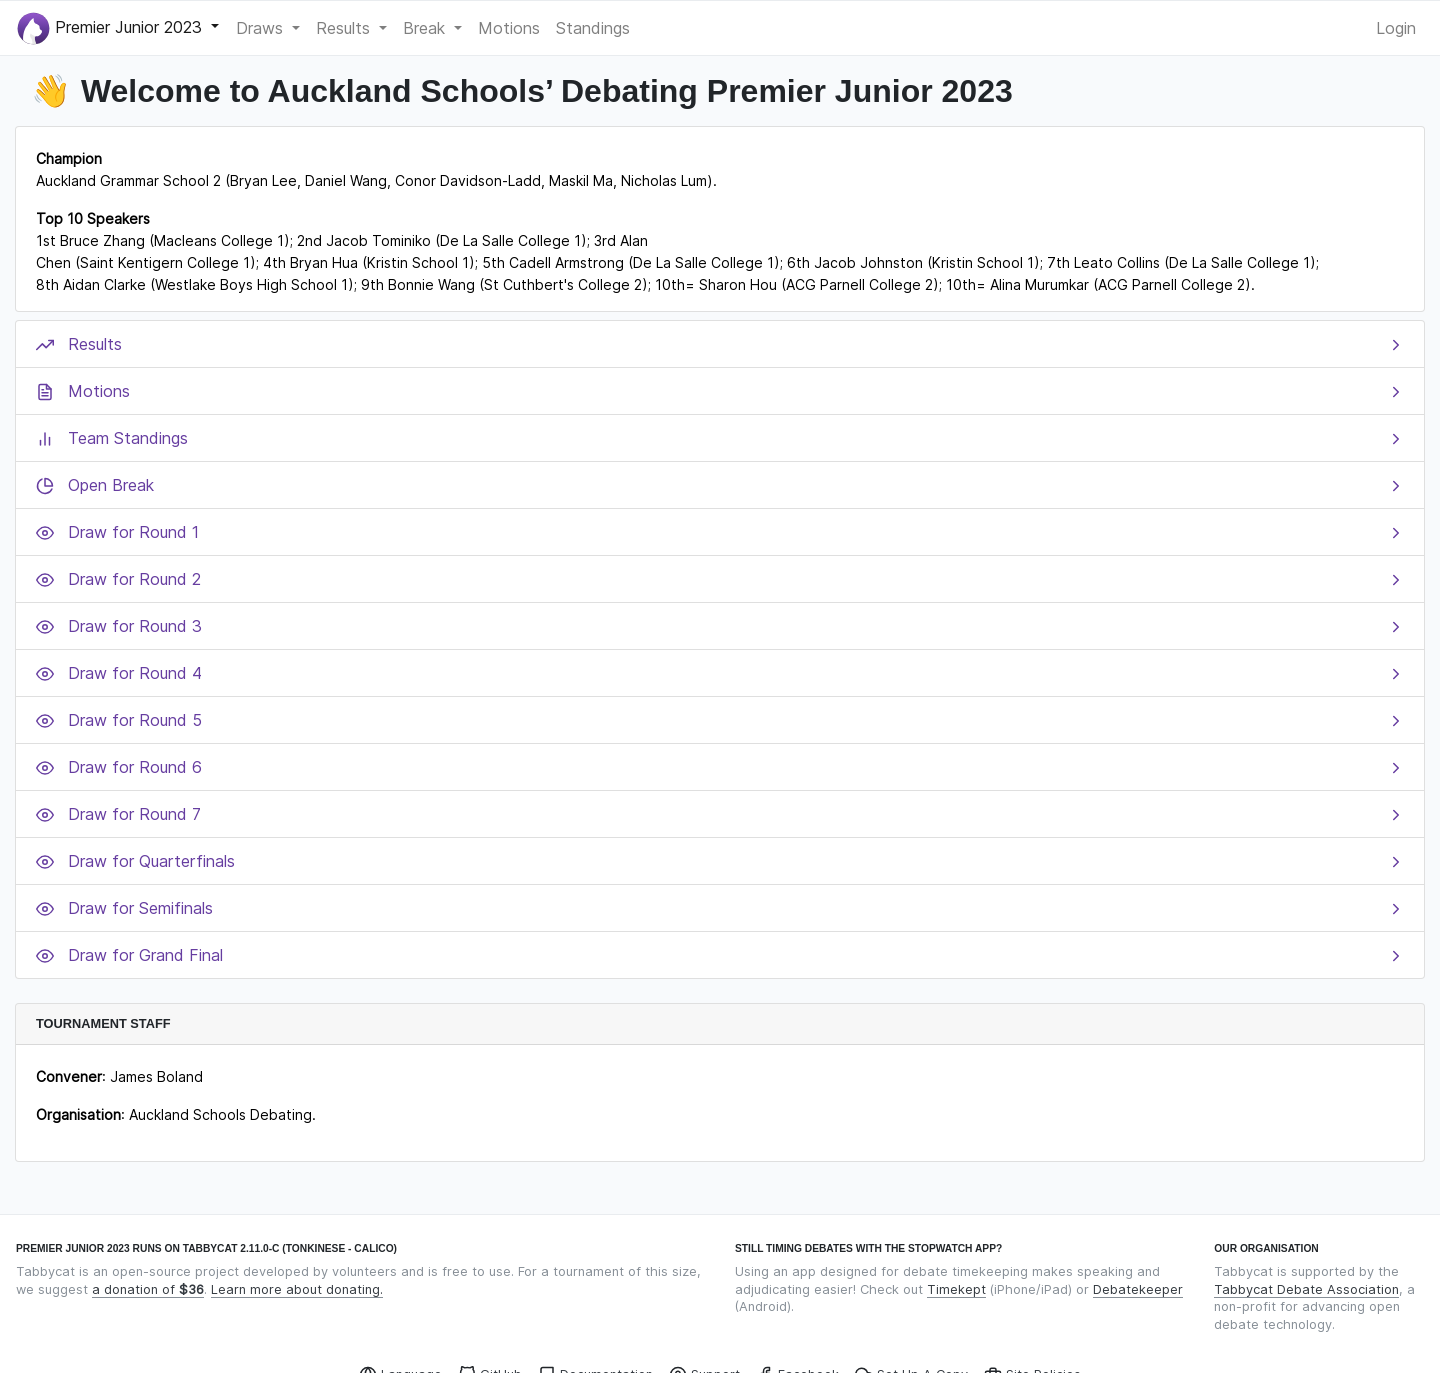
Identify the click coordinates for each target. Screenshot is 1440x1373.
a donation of (148, 1289)
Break (426, 28)
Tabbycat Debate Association (1306, 1289)
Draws (262, 28)
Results (345, 28)
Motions (509, 28)
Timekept (956, 1289)
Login (1396, 28)
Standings (593, 28)
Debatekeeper (1138, 1289)
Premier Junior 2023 (112, 28)
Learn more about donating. (297, 1289)
